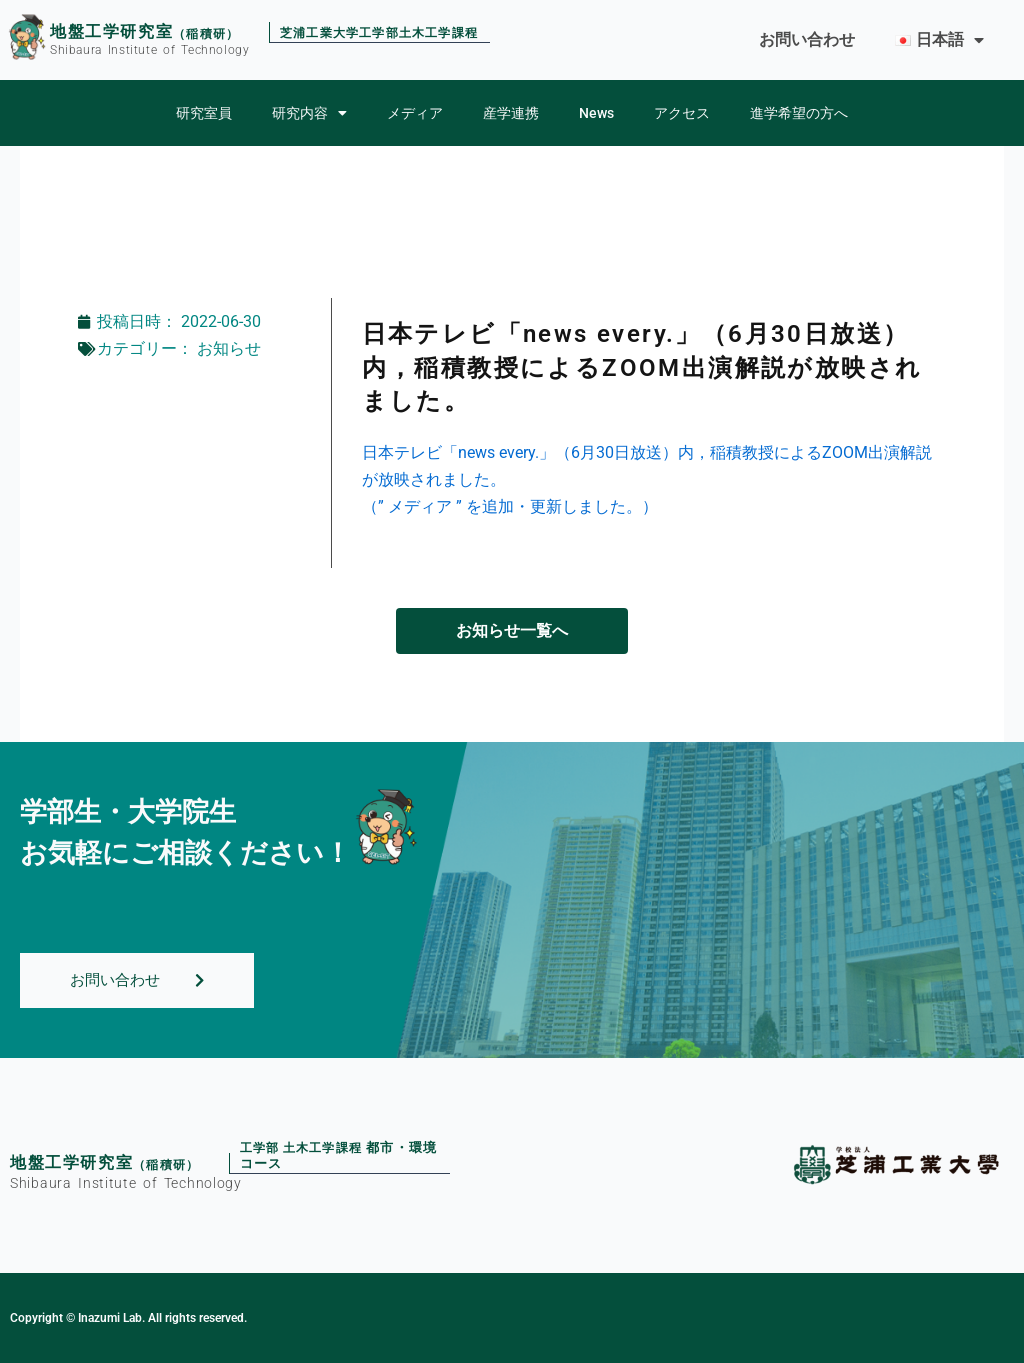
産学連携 (511, 113)
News (596, 113)
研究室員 (204, 113)
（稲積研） (206, 34)
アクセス (682, 113)
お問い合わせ (807, 39)
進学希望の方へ (799, 113)
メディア (415, 113)
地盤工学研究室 (111, 31)
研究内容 (309, 113)
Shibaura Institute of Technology (149, 50)
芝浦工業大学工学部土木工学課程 (379, 34)
